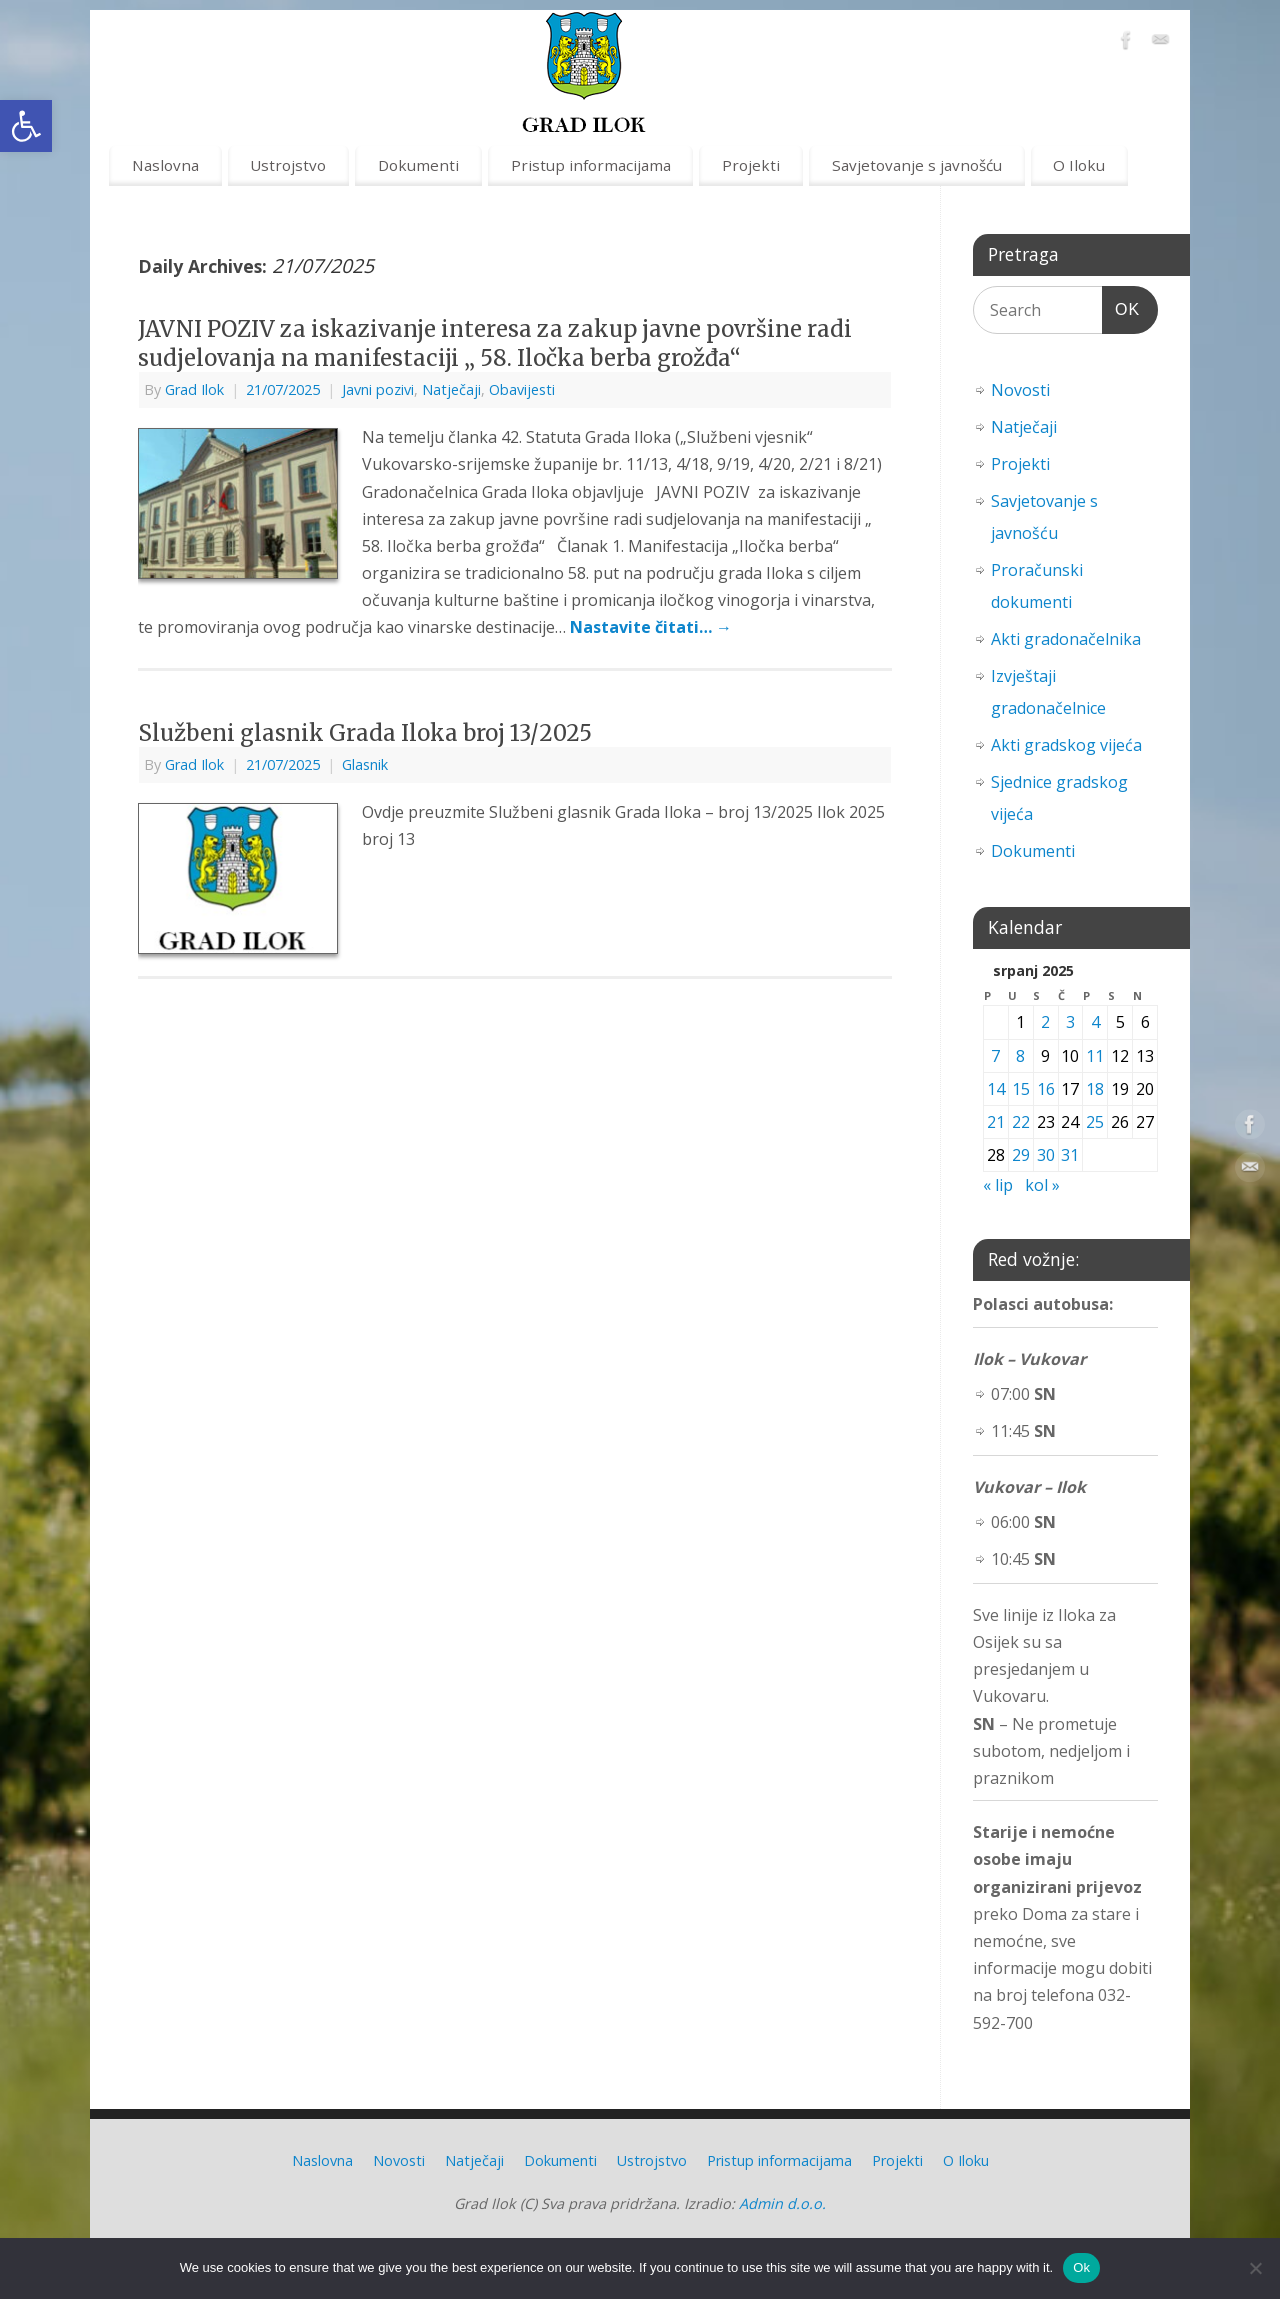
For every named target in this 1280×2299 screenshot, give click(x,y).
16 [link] (1046, 1089)
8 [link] (1020, 1056)
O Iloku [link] (1079, 165)
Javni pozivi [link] (378, 389)
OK (1121, 306)
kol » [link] (1042, 1185)
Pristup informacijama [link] (591, 165)
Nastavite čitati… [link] (651, 627)
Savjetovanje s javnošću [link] (917, 165)
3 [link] (1070, 1022)
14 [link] (996, 1089)
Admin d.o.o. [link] (782, 2203)
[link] (26, 126)
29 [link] (1021, 1155)
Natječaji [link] (451, 389)
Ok (1081, 2267)
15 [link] (1021, 1089)
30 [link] (1046, 1155)
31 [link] (1070, 1155)
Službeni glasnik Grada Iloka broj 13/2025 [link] (365, 733)
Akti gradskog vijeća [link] (1066, 745)
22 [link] (1021, 1122)
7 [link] (995, 1056)
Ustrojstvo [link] (288, 165)
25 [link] (1095, 1122)
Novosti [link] (1020, 390)
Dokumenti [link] (418, 165)
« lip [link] (998, 1185)
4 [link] (1095, 1022)
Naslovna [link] (165, 165)
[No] (1255, 2268)
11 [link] (1095, 1056)
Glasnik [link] (365, 764)
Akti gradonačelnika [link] (1066, 639)
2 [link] (1045, 1022)
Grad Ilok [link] (194, 389)
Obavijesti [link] (522, 389)
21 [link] (996, 1122)
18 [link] (1095, 1089)
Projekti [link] (751, 165)
